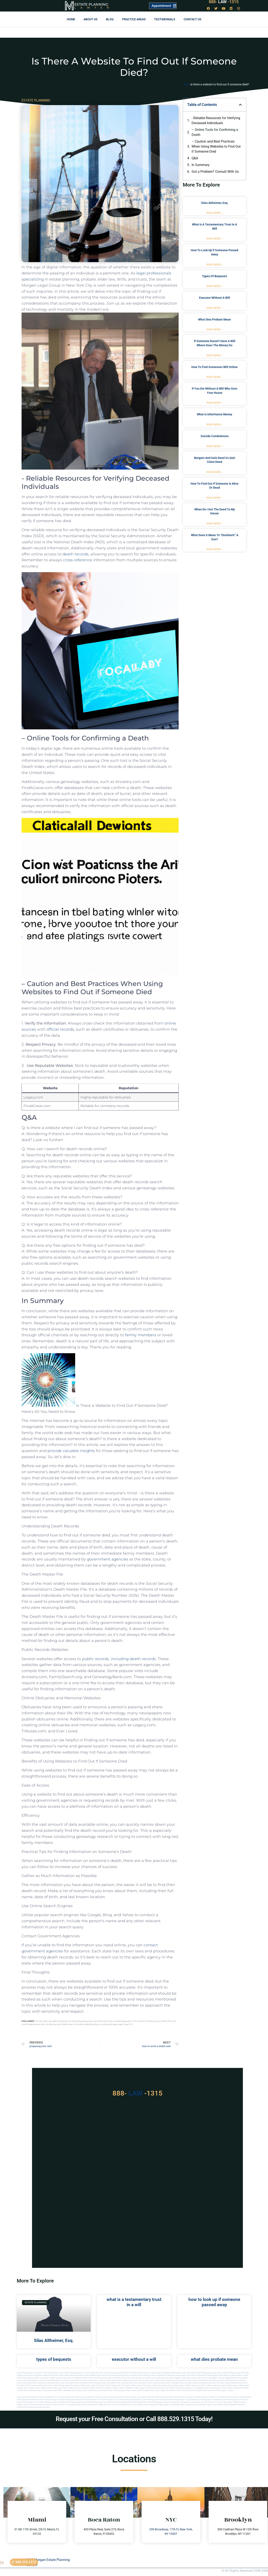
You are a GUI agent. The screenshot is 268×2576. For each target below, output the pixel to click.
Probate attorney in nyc (128, 2405)
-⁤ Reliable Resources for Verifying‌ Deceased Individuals (216, 120)
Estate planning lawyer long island (51, 2402)
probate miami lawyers (95, 2380)
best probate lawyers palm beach (141, 2388)
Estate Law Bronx (130, 2397)
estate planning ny (161, 2397)
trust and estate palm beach (191, 2390)
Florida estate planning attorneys (29, 2390)
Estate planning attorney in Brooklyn (36, 2407)
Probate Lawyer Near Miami (185, 2373)
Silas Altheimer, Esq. (214, 203)
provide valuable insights (71, 1450)
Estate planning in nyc (109, 2400)
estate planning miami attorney (57, 2380)
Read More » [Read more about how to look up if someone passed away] (214, 264)
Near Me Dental (131, 2373)
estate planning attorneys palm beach (74, 2383)
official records (60, 1029)
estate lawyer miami (146, 2380)
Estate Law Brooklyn (115, 2397)
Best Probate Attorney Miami (49, 2375)
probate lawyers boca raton (195, 2385)
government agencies (107, 1559)
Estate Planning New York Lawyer (29, 2373)
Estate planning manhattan (136, 2402)
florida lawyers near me (50, 2390)
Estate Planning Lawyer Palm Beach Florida (185, 2375)
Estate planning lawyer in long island (181, 2400)
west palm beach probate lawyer (104, 2385)
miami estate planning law (92, 2390)
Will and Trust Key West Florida (128, 2378)
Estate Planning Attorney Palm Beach (214, 2375)
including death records (133, 1659)
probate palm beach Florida (170, 2390)
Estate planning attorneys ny (48, 2400)
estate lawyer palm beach (164, 2388)
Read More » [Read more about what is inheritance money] (214, 424)
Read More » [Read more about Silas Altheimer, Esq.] (214, 212)
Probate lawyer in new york (189, 2405)
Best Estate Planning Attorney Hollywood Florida (151, 2375)
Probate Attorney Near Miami (27, 2375)
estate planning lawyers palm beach (193, 2380)
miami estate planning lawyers (114, 2390)
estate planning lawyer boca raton (167, 2380)
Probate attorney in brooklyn (41, 2405)
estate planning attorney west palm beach (131, 2383)
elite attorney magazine (223, 2378)
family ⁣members (140, 1335)
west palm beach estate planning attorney (227, 2383)
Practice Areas (134, 19)
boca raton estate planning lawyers (57, 2385)
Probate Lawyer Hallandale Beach (162, 2373)
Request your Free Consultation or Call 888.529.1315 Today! (134, 2419)
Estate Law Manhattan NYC (48, 2397)
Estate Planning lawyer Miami (28, 2378)
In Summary (201, 165)
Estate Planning (91, 4)
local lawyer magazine (172, 2378)
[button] (240, 104)
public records (95, 1659)
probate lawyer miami (130, 2380)
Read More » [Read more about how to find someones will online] (214, 377)
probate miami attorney (77, 2380)
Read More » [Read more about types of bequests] (214, 286)
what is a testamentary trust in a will (134, 2302)
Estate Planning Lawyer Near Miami (209, 2373)
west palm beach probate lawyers (129, 2385)
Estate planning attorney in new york (182, 2397)
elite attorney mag (208, 2378)
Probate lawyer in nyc (208, 2405)
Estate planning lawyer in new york (235, 2400)
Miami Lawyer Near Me (93, 2373)
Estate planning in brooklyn (70, 2400)
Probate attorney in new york (108, 2405)
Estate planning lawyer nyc (75, 2402)
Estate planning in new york (90, 2400)
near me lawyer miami (112, 2380)
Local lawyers (184, 2402)
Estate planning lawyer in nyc (28, 2402)
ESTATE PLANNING (36, 100)
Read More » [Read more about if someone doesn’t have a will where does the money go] (214, 355)
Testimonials (164, 19)
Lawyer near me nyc (171, 2402)
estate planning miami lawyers (33, 2380)
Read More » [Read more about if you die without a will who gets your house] (214, 402)
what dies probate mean (214, 319)
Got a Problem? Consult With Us (215, 172)
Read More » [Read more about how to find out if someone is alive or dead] (214, 497)
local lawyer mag (157, 2378)
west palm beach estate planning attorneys (196, 2383)
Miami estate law (209, 2390)
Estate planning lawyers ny (96, 2402)
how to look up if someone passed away (214, 2302)
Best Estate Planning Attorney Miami (120, 2375)
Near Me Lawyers (143, 2373)
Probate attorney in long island (63, 2405)
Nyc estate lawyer (225, 2402)
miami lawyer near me (134, 2390)
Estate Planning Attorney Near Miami (235, 2373)
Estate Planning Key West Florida (105, 2378)
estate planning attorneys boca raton (45, 2383)
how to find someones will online (214, 367)
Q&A (195, 158)
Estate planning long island (116, 2402)
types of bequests (214, 276)
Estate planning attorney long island (233, 2397)
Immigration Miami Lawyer (238, 2375)
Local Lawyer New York (145, 2397)
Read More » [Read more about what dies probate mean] (214, 329)
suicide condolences (215, 436)
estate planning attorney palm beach (101, 2383)
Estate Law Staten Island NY (27, 2397)
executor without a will (214, 297)
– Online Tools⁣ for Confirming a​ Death (215, 132)
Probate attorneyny (239, 2402)
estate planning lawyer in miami (215, 2388)
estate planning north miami (238, 2388)
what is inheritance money (214, 414)
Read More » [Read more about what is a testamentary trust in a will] (214, 238)
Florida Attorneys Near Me (64, 2378)
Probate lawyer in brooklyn (147, 2405)
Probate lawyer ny (24, 2405)
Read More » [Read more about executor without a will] (214, 307)
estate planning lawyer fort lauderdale (189, 2388)
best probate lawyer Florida (118, 2388)
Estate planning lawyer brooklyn (129, 2400)
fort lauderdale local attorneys (71, 2390)
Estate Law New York (66, 2397)
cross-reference (77, 560)
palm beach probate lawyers (153, 2385)
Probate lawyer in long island (168, 2405)
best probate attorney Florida (74, 2388)
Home (71, 19)
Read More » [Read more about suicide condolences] (214, 446)
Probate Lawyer (231, 2385)
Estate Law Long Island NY (84, 2397)
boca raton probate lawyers (81, 2385)
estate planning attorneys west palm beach (163, 2383)
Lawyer (93, 7)
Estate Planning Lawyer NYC (74, 2373)
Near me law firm (211, 2402)
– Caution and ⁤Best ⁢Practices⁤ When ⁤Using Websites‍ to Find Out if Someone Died (216, 146)
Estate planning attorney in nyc (207, 2397)
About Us (91, 19)
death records (75, 554)
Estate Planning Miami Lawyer (53, 2373)
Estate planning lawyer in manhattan (208, 2400)
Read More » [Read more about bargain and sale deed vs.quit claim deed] (214, 472)
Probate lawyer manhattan (226, 2405)
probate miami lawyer (151, 2390)
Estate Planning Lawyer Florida (114, 2373)
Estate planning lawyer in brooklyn (154, 2400)
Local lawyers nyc (197, 2402)
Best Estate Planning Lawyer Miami (93, 2375)
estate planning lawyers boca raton (220, 2380)
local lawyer (145, 2378)
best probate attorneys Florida (97, 2388)
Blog (110, 19)
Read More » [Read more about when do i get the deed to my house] (214, 523)
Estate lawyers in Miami (225, 2390)
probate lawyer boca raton (216, 2385)
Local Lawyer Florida (46, 2378)
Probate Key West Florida (83, 2378)
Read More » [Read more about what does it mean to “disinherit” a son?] (214, 549)
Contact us (192, 19)
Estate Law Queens (101, 2397)
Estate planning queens (154, 2402)
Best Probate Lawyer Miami (70, 2375)
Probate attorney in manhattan (86, 2405)
